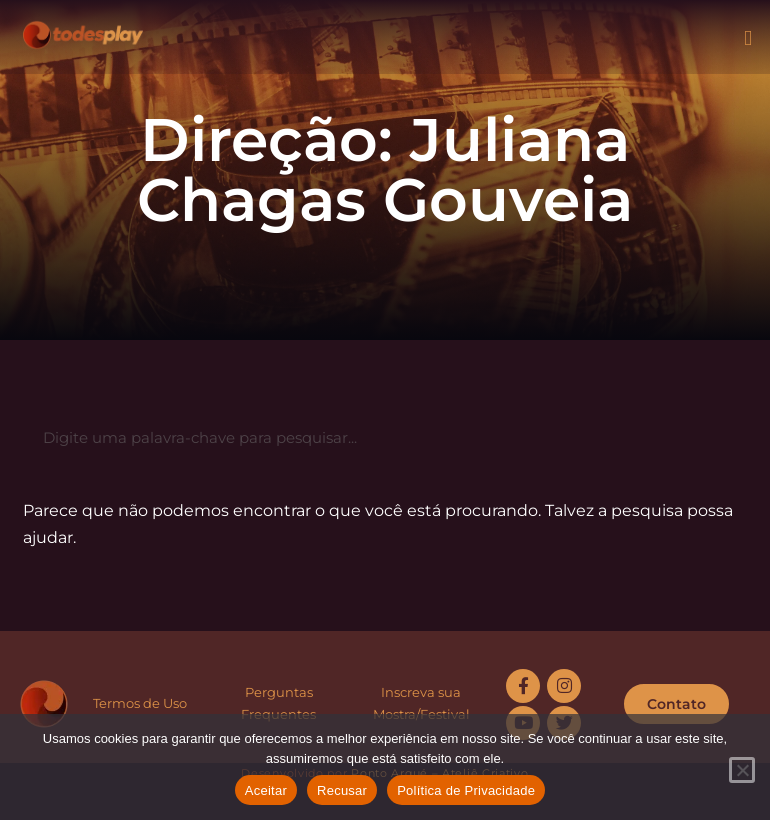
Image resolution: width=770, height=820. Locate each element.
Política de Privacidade (466, 790)
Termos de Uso (140, 703)
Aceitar (266, 790)
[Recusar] (742, 770)
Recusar (342, 790)
